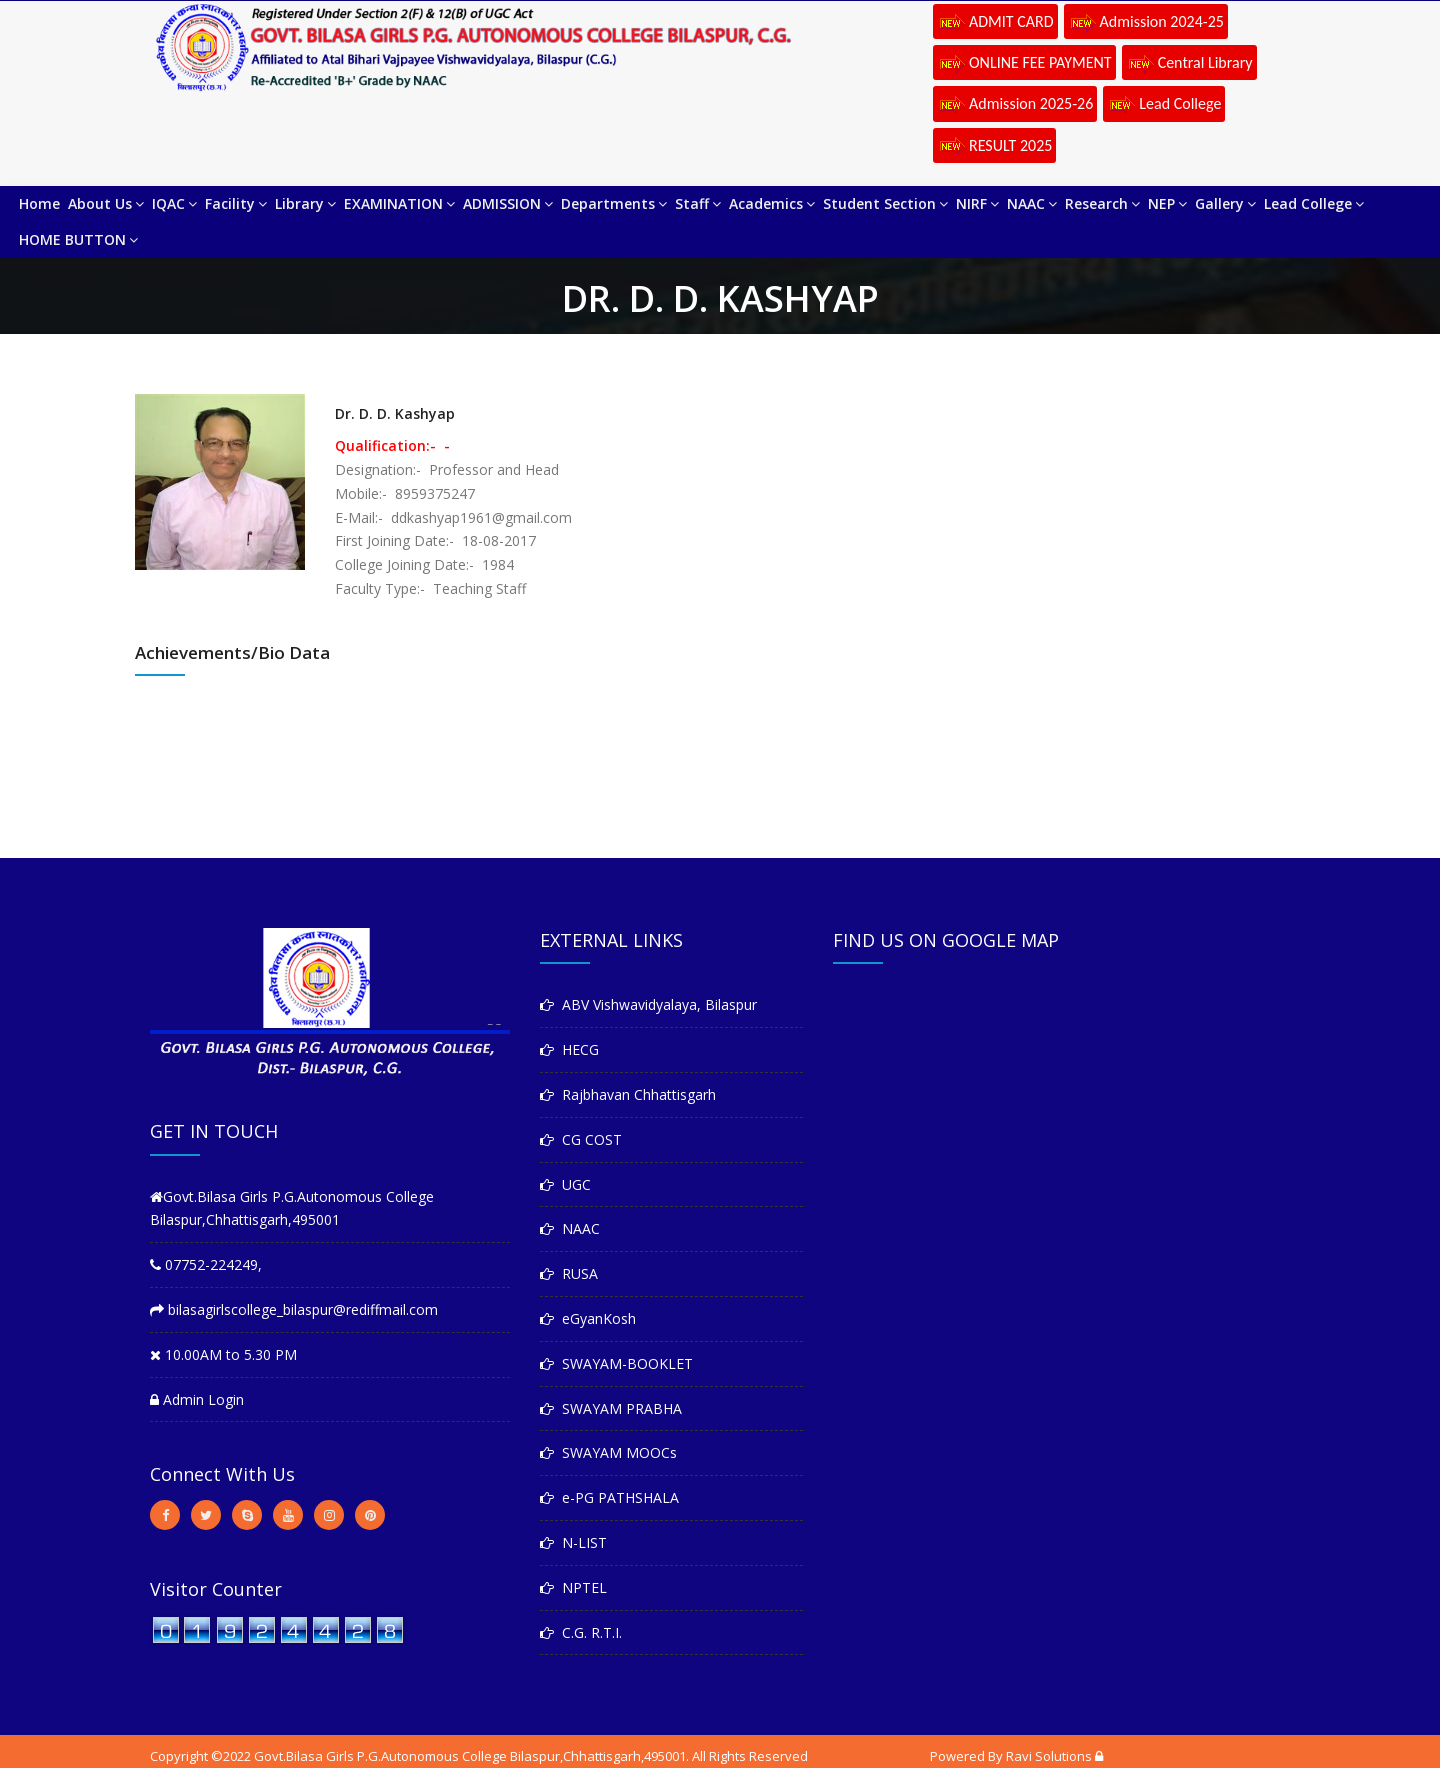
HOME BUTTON (78, 239)
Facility (236, 203)
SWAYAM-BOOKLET (616, 1363)
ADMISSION (508, 203)
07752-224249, (206, 1264)
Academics (772, 203)
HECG (569, 1049)
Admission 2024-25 (1146, 23)
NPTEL (573, 1587)
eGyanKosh (588, 1318)
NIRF (977, 203)
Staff (698, 203)
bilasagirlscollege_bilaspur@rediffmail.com (294, 1309)
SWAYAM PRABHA (611, 1408)
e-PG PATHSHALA (609, 1497)
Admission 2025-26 (1015, 105)
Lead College (1164, 105)
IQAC (174, 203)
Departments (614, 203)
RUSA (569, 1273)
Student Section (885, 203)
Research (1102, 203)
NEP (1167, 203)
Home (39, 203)
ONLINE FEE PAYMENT (1024, 64)
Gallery (1225, 203)
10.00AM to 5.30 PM (223, 1354)
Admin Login (197, 1399)
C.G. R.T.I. (581, 1632)
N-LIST (573, 1542)
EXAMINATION (399, 203)
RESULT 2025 (994, 147)
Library (305, 203)
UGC (565, 1184)
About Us (106, 203)
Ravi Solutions (1049, 1756)
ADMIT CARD (995, 23)
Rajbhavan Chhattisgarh (628, 1094)
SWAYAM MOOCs (608, 1452)
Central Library (1189, 64)
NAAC (1032, 203)
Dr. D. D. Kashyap (395, 413)
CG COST (581, 1139)
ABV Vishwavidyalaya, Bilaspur (648, 1004)
